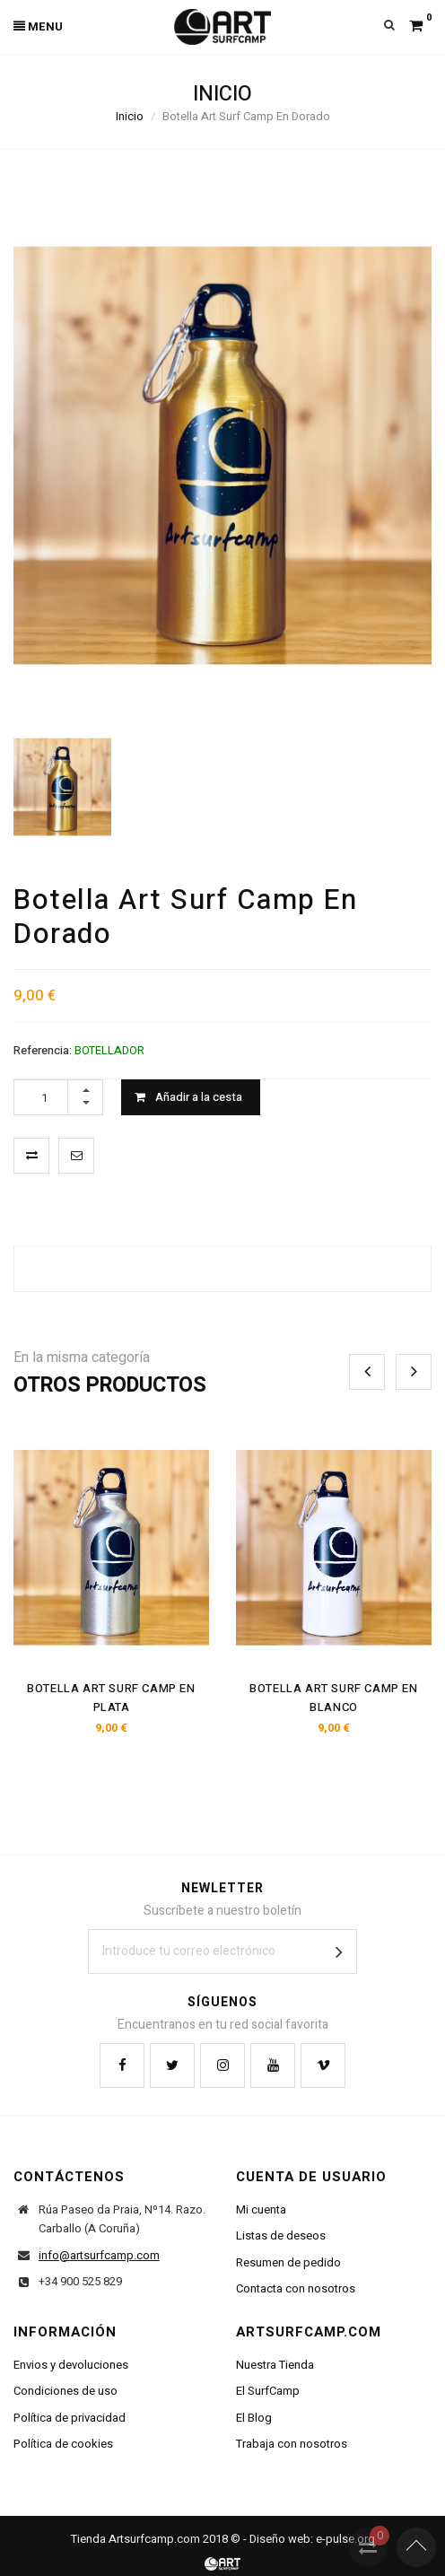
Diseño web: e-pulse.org (312, 2538)
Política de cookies (63, 2443)
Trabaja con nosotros (291, 2443)
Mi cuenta (261, 2209)
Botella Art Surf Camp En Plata (111, 1698)
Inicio (130, 116)
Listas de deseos (281, 2235)
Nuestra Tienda (275, 2364)
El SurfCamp (268, 2390)
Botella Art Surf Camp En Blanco (333, 1698)
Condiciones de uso (65, 2390)
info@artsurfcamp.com (99, 2255)
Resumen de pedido (288, 2262)
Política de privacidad (69, 2417)
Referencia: (42, 1050)
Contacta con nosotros (295, 2288)
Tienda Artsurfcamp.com (135, 2538)
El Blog (254, 2417)
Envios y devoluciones (70, 2364)
